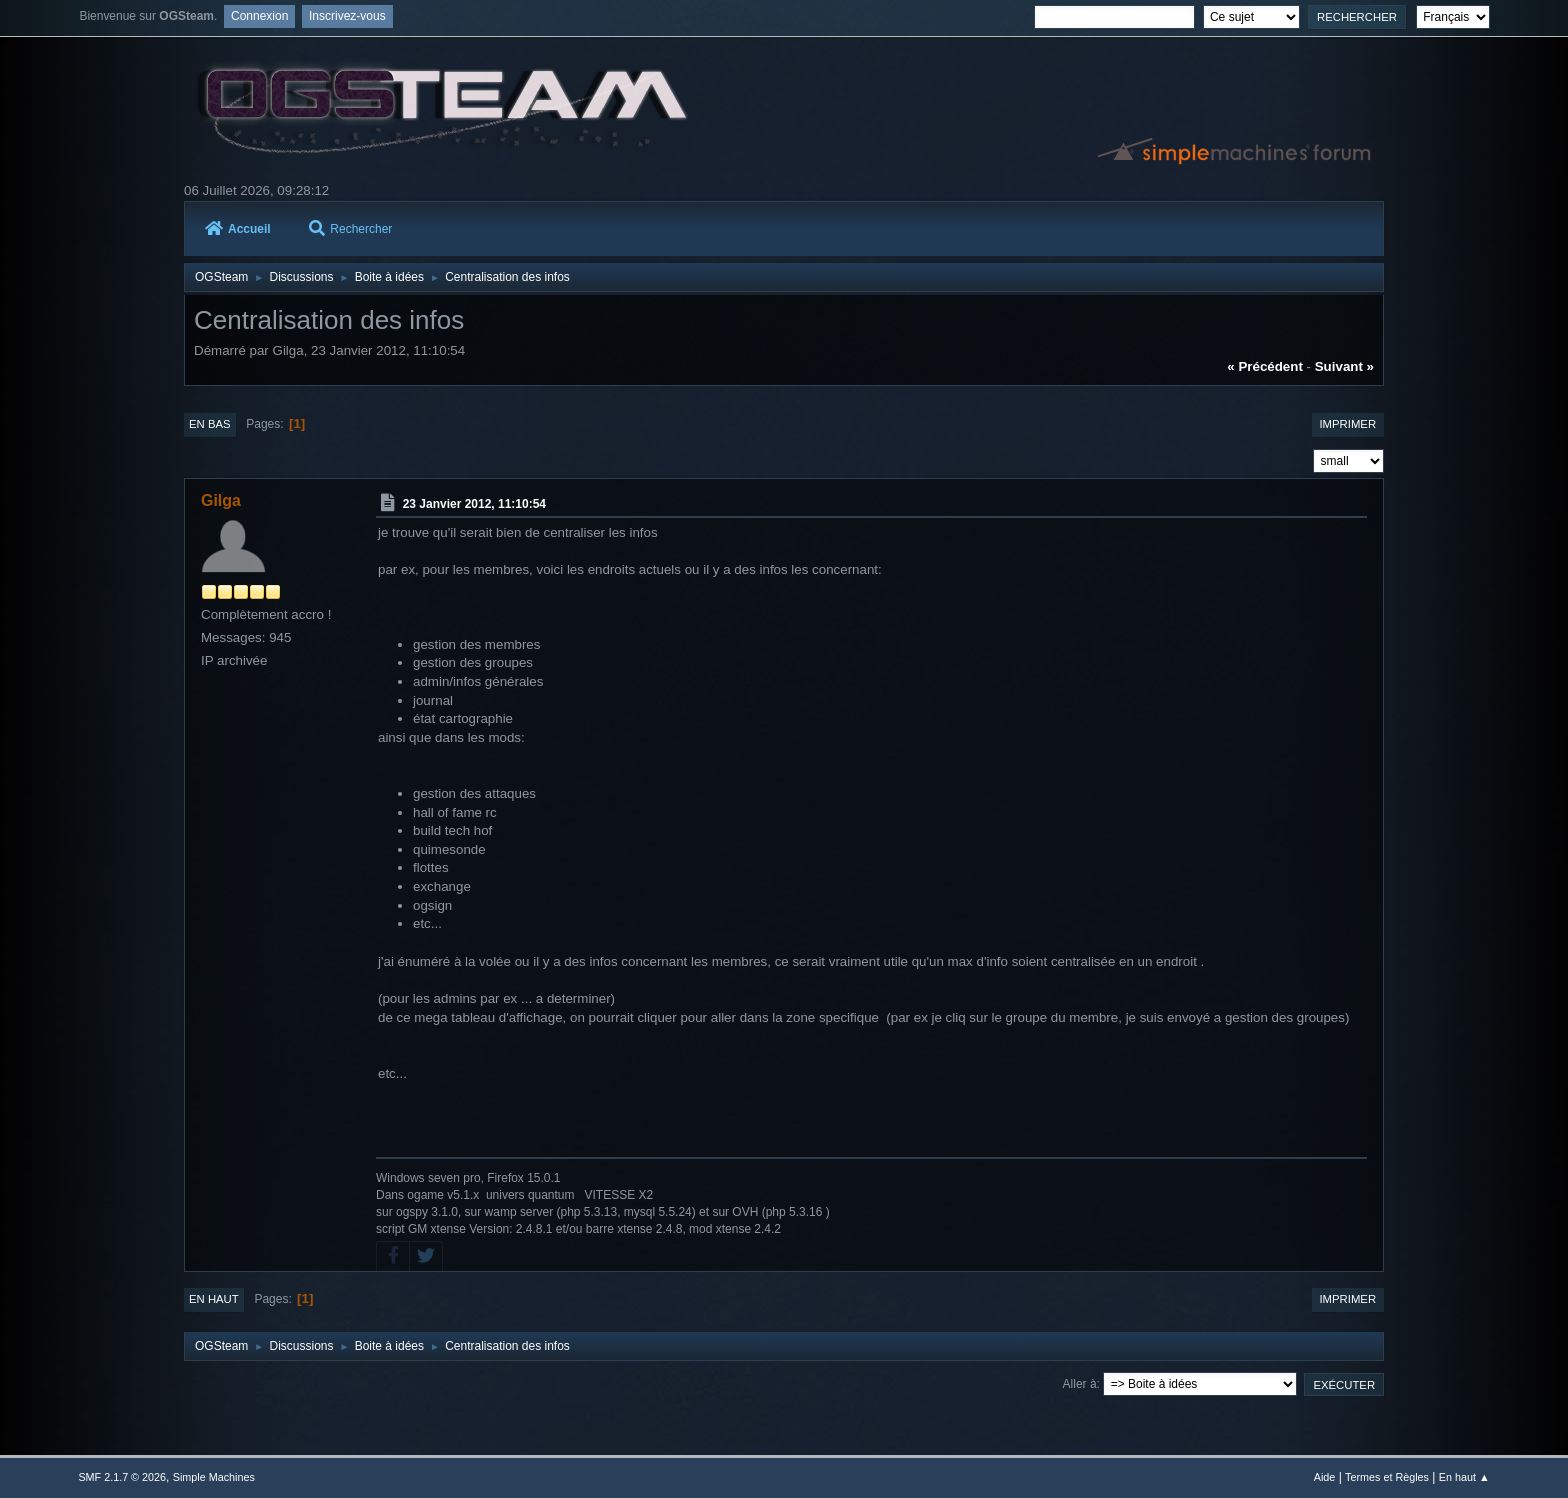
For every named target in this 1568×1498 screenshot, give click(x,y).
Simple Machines (214, 1477)
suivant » (1344, 366)
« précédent (1265, 366)
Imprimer (1347, 424)
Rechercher (350, 229)
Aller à (1080, 1384)
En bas (210, 424)
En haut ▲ (1464, 1477)
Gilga (221, 500)
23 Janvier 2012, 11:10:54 (474, 504)
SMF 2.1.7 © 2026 (122, 1477)
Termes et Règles (1387, 1477)
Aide (1325, 1477)
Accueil (238, 229)
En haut (214, 1299)
